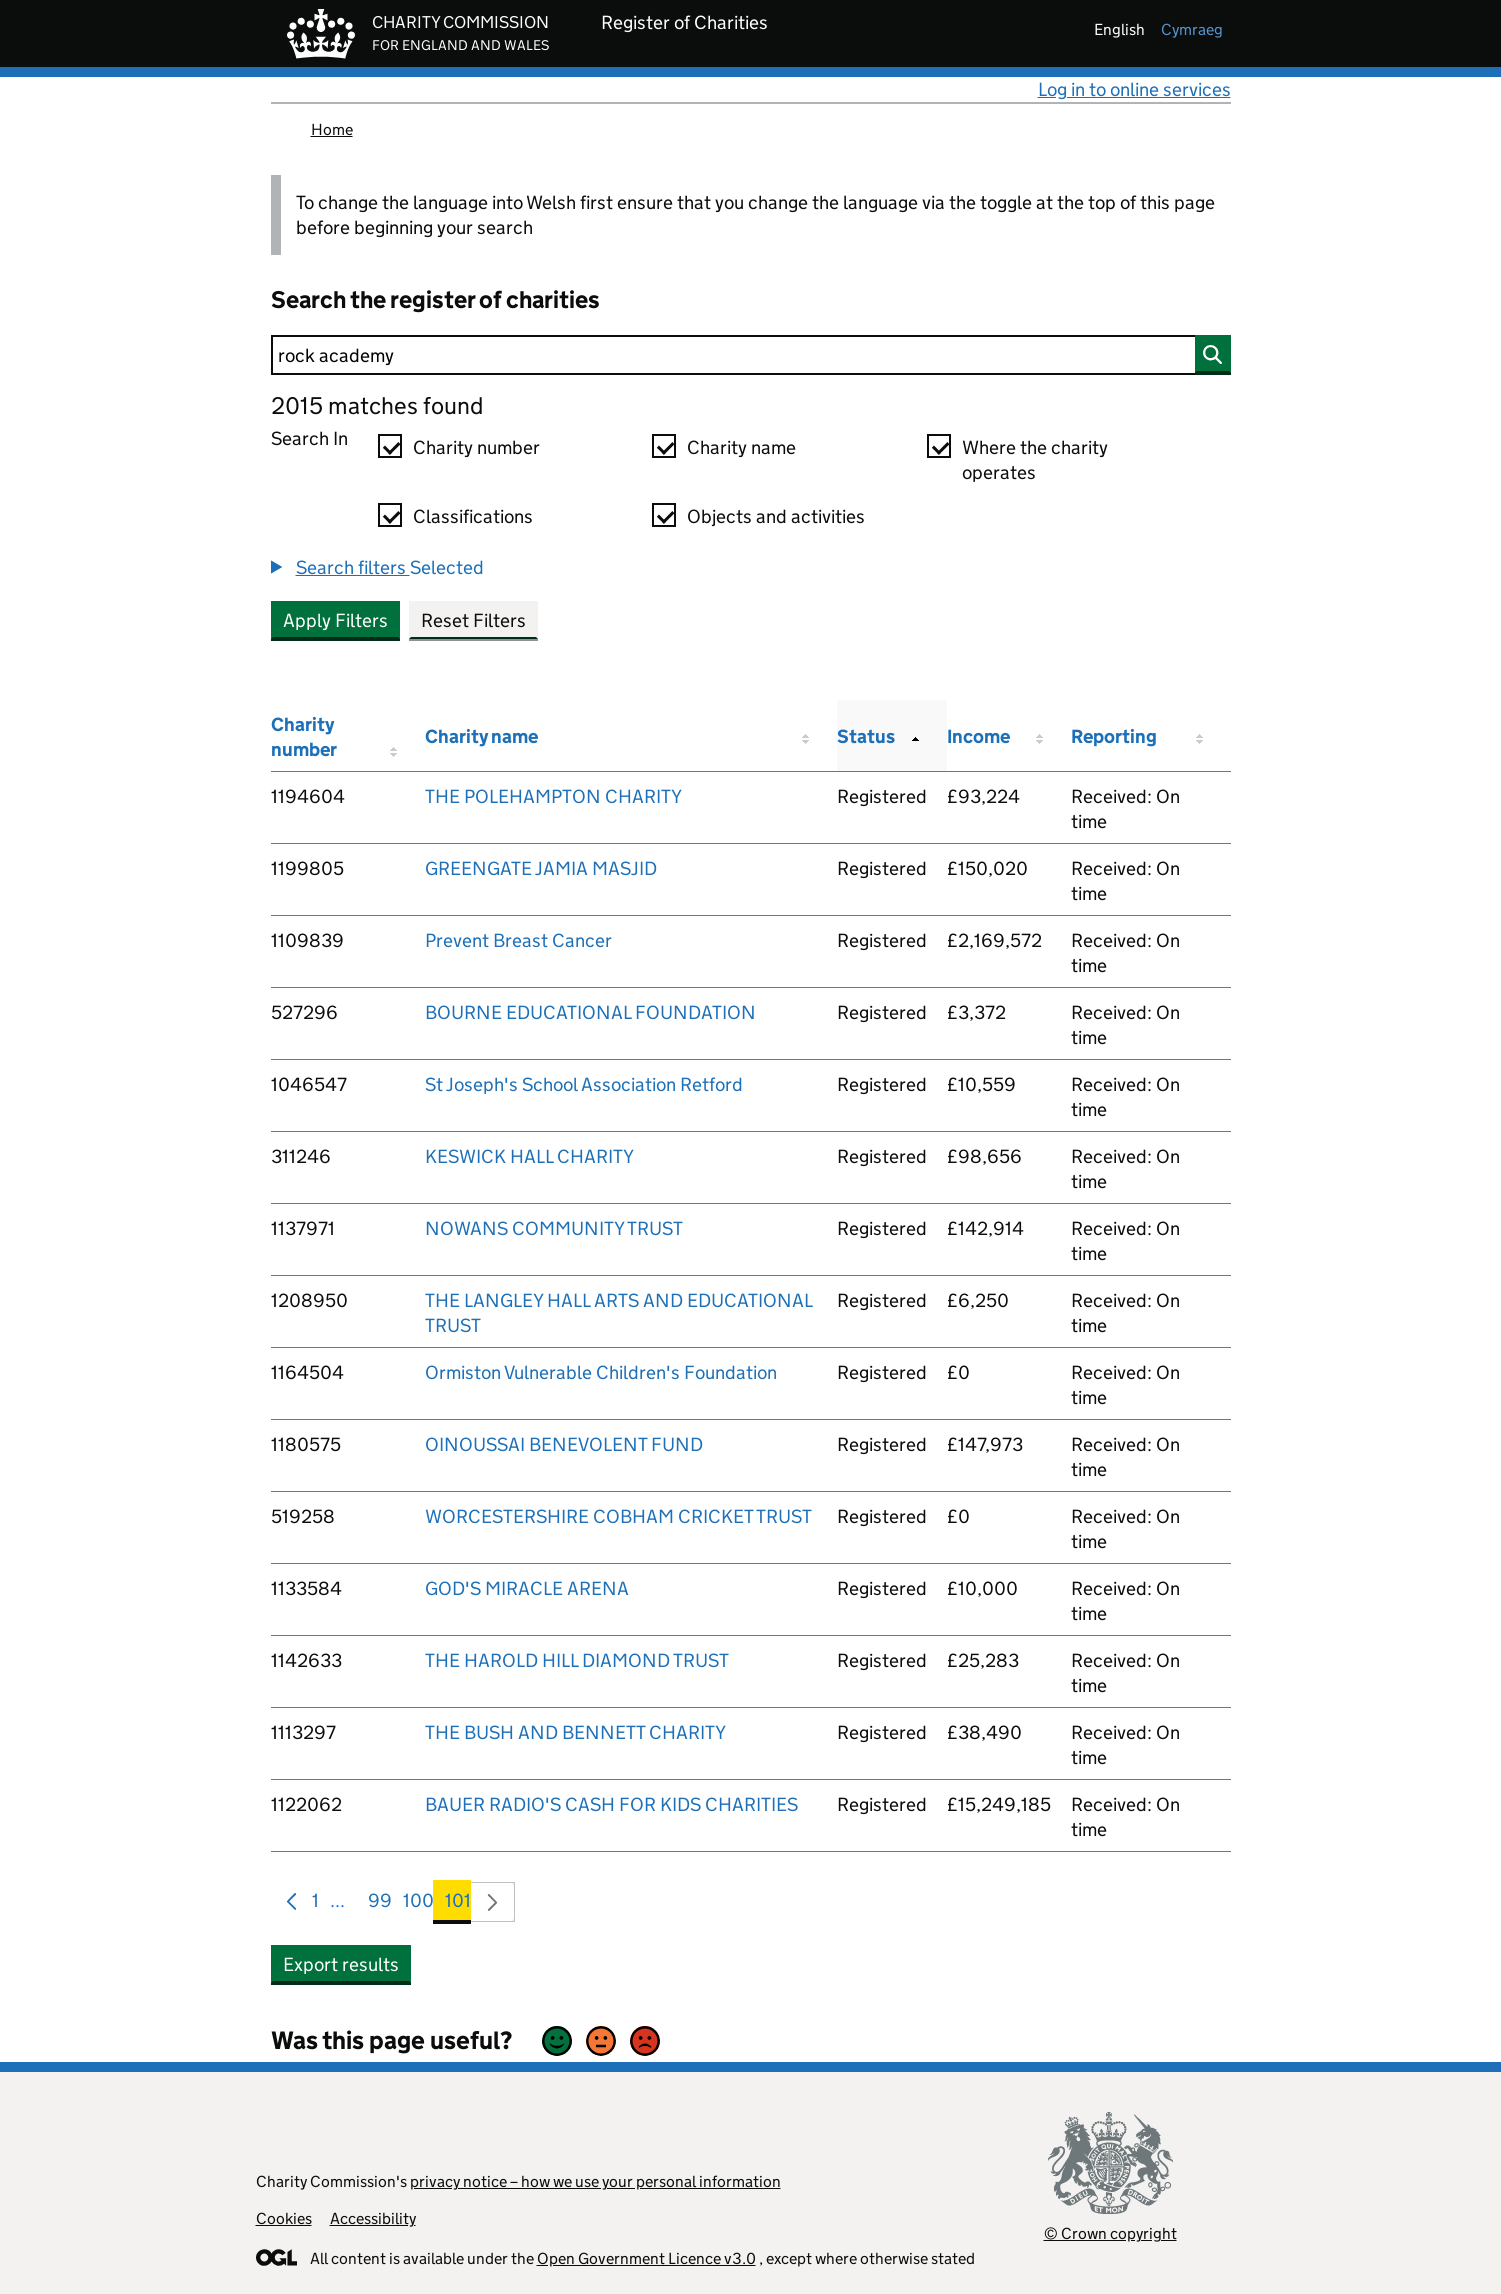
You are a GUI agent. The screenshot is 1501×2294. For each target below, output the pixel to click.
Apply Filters (335, 620)
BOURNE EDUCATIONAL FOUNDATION (590, 1012)
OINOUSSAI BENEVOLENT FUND (564, 1444)
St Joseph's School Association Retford (584, 1084)
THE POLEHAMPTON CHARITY (553, 796)
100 (418, 1904)
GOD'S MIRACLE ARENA (527, 1588)
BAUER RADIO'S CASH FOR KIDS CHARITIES (611, 1804)
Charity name (741, 447)
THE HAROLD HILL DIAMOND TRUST (577, 1660)
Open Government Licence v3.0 (646, 2258)
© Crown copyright (1110, 2233)
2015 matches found (377, 405)
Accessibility (373, 2218)
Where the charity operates (1035, 460)
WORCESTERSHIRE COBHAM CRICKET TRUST (618, 1516)
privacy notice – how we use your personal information (595, 2181)
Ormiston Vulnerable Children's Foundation (601, 1372)
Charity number (476, 447)
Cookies (284, 2218)
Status (866, 736)
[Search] (751, 355)
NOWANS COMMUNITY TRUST (554, 1228)
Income (978, 736)
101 (458, 1904)
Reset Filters (473, 620)
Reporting (1114, 736)
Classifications (473, 516)
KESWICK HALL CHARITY (529, 1156)
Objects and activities (776, 516)
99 (380, 1904)
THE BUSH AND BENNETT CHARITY (575, 1732)
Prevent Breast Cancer (518, 940)
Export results (341, 1964)
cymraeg (1192, 29)
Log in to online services (1134, 89)
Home (332, 129)
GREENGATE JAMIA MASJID (541, 868)
